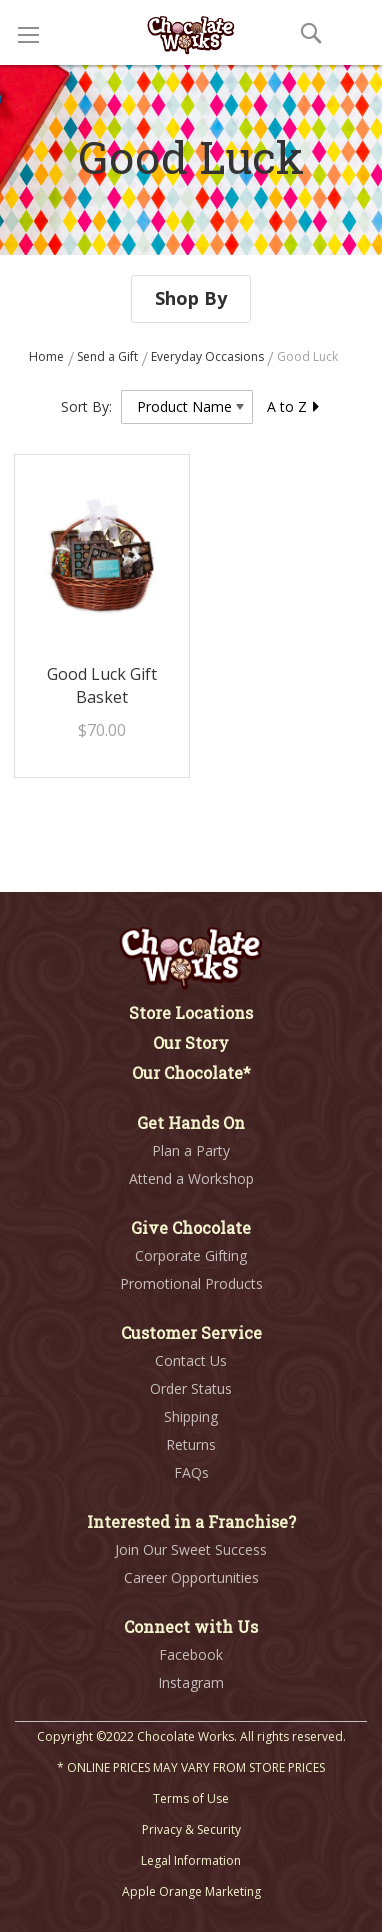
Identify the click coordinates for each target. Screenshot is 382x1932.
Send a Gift (109, 356)
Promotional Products (191, 1283)
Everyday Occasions (209, 356)
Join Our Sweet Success (191, 1549)
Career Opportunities (191, 1577)
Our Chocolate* (191, 1072)
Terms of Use (191, 1798)
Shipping (191, 1416)
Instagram (191, 1682)
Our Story (191, 1042)
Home (48, 356)
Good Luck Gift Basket (102, 685)
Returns (191, 1444)
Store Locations (191, 1012)
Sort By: (86, 406)
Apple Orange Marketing (191, 1891)
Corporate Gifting (191, 1255)
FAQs (191, 1472)
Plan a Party (191, 1150)
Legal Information (191, 1860)
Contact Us (191, 1360)
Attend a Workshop (191, 1178)
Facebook (191, 1654)
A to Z (294, 406)
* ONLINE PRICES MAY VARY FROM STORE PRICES (191, 1767)
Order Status (191, 1388)
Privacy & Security (191, 1829)
